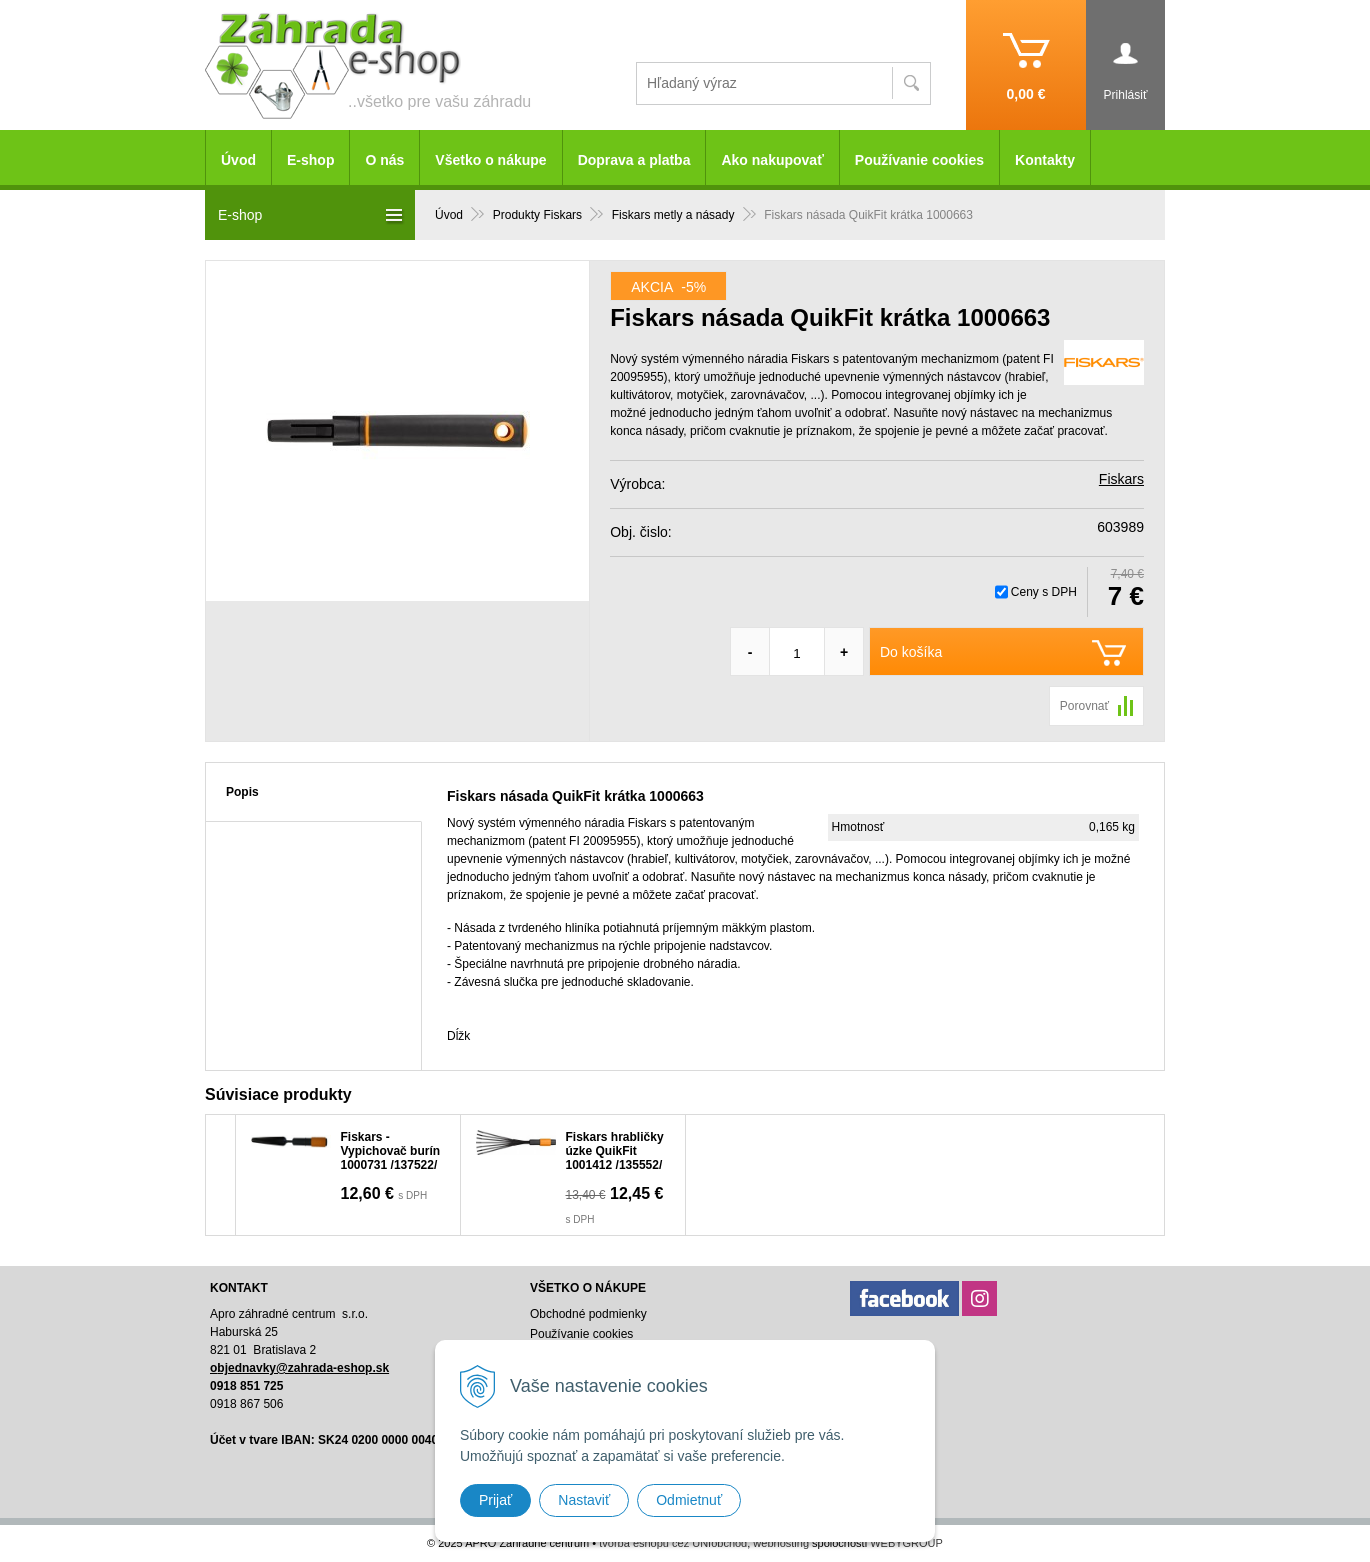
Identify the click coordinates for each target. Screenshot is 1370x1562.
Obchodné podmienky (588, 1314)
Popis (242, 792)
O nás (384, 160)
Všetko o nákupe (490, 160)
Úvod (238, 160)
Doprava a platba (634, 160)
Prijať (495, 1500)
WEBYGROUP (906, 1543)
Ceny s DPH (1044, 592)
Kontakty (1045, 160)
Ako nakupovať (772, 160)
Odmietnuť (689, 1500)
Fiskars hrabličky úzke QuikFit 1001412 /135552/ (615, 1151)
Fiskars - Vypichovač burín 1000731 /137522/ (391, 1151)
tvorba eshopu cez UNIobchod (673, 1543)
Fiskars (1121, 479)
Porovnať (1084, 706)
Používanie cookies (919, 160)
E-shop (310, 160)
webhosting (781, 1543)
